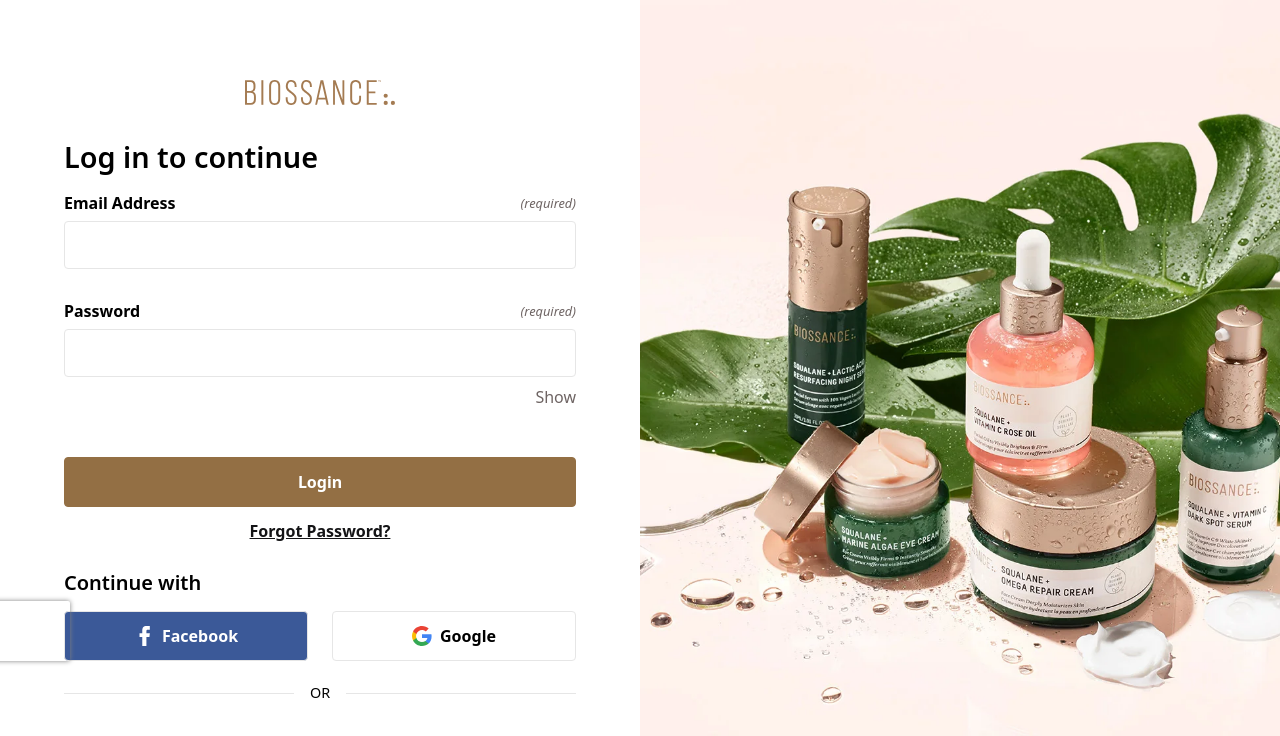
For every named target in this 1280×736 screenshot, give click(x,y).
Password (320, 311)
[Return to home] (320, 92)
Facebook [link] (186, 636)
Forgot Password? (320, 531)
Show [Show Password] (555, 397)
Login (320, 482)
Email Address (320, 203)
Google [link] (454, 636)
